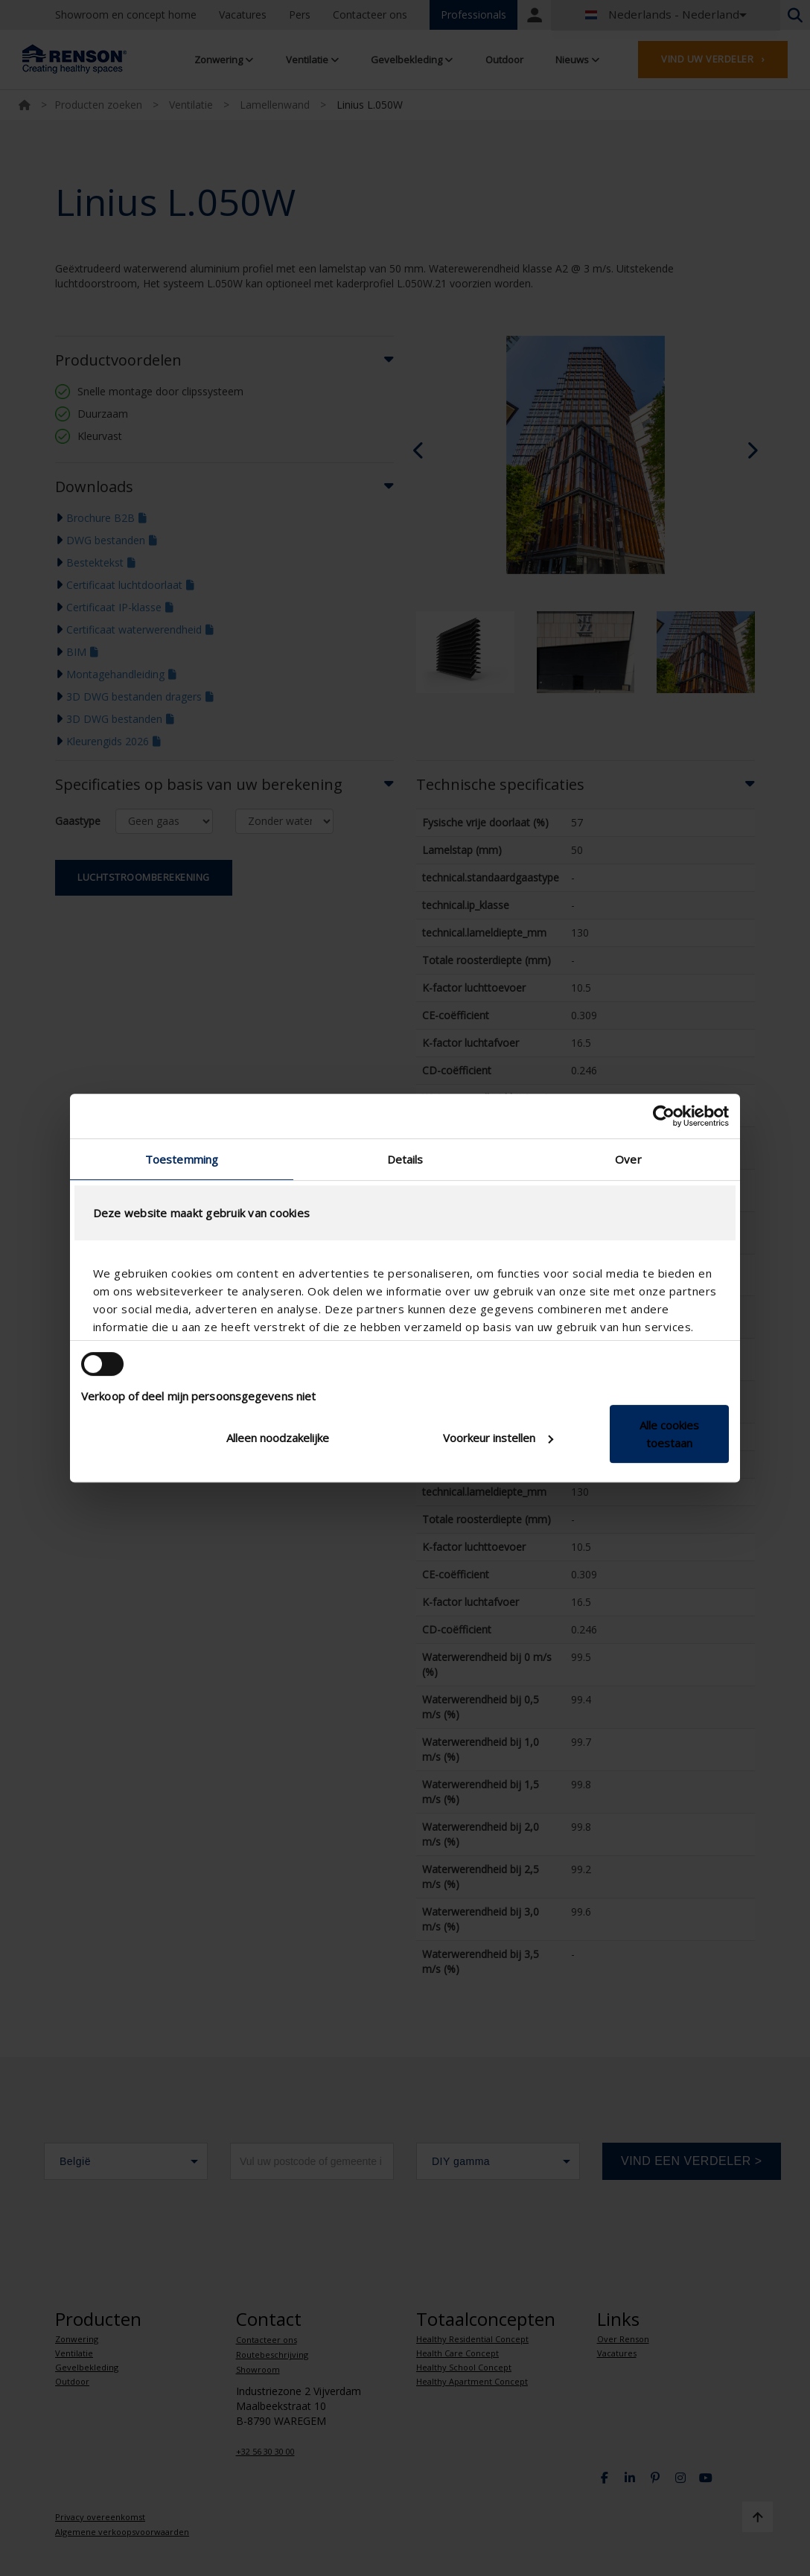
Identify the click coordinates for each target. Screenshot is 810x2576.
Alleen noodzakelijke (277, 1437)
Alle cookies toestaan (669, 1434)
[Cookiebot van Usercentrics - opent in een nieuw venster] (664, 1116)
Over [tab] (628, 1159)
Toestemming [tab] (181, 1159)
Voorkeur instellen (498, 1437)
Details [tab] (405, 1159)
